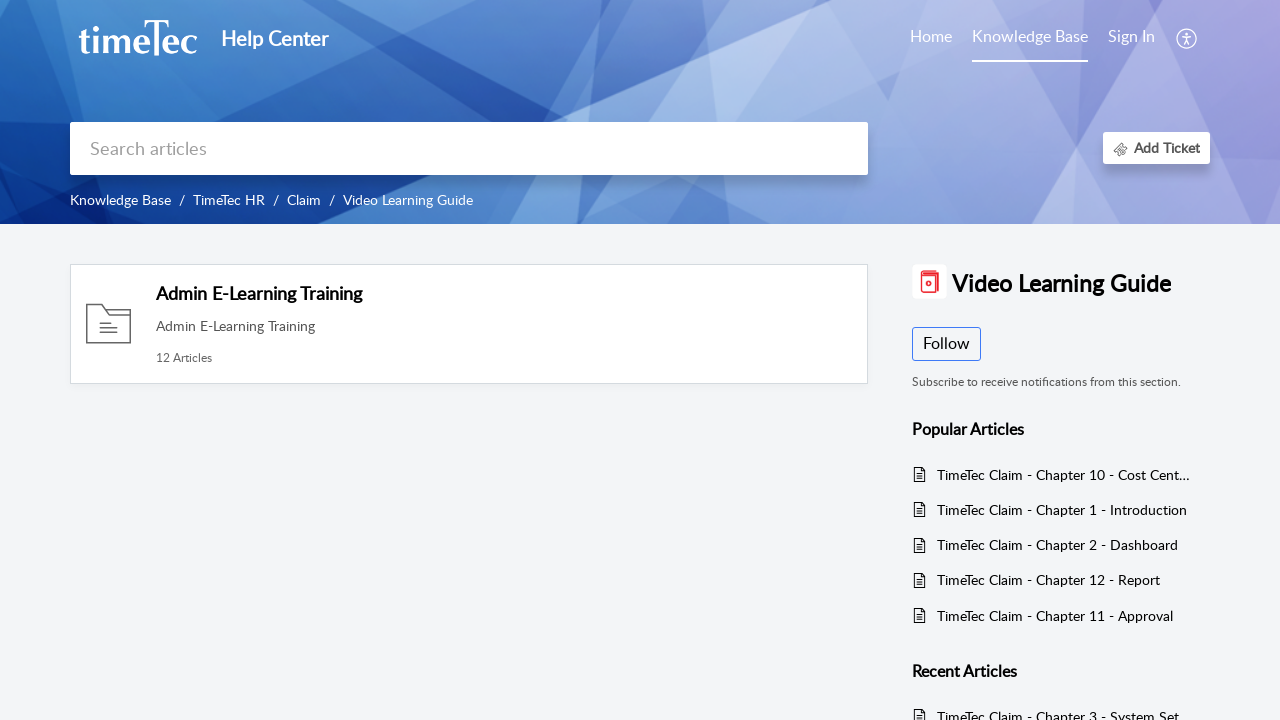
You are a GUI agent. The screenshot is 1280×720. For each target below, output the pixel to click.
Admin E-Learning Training (259, 293)
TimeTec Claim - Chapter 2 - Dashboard (1057, 544)
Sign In (1131, 36)
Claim (304, 199)
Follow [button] (946, 343)
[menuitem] (1131, 38)
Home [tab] (931, 36)
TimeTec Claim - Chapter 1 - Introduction (1062, 509)
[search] (469, 148)
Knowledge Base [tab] (1030, 36)
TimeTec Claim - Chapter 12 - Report (1048, 579)
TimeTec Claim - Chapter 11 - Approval (1055, 615)
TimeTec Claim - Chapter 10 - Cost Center (1063, 474)
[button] (1187, 38)
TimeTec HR (229, 199)
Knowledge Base (120, 199)
